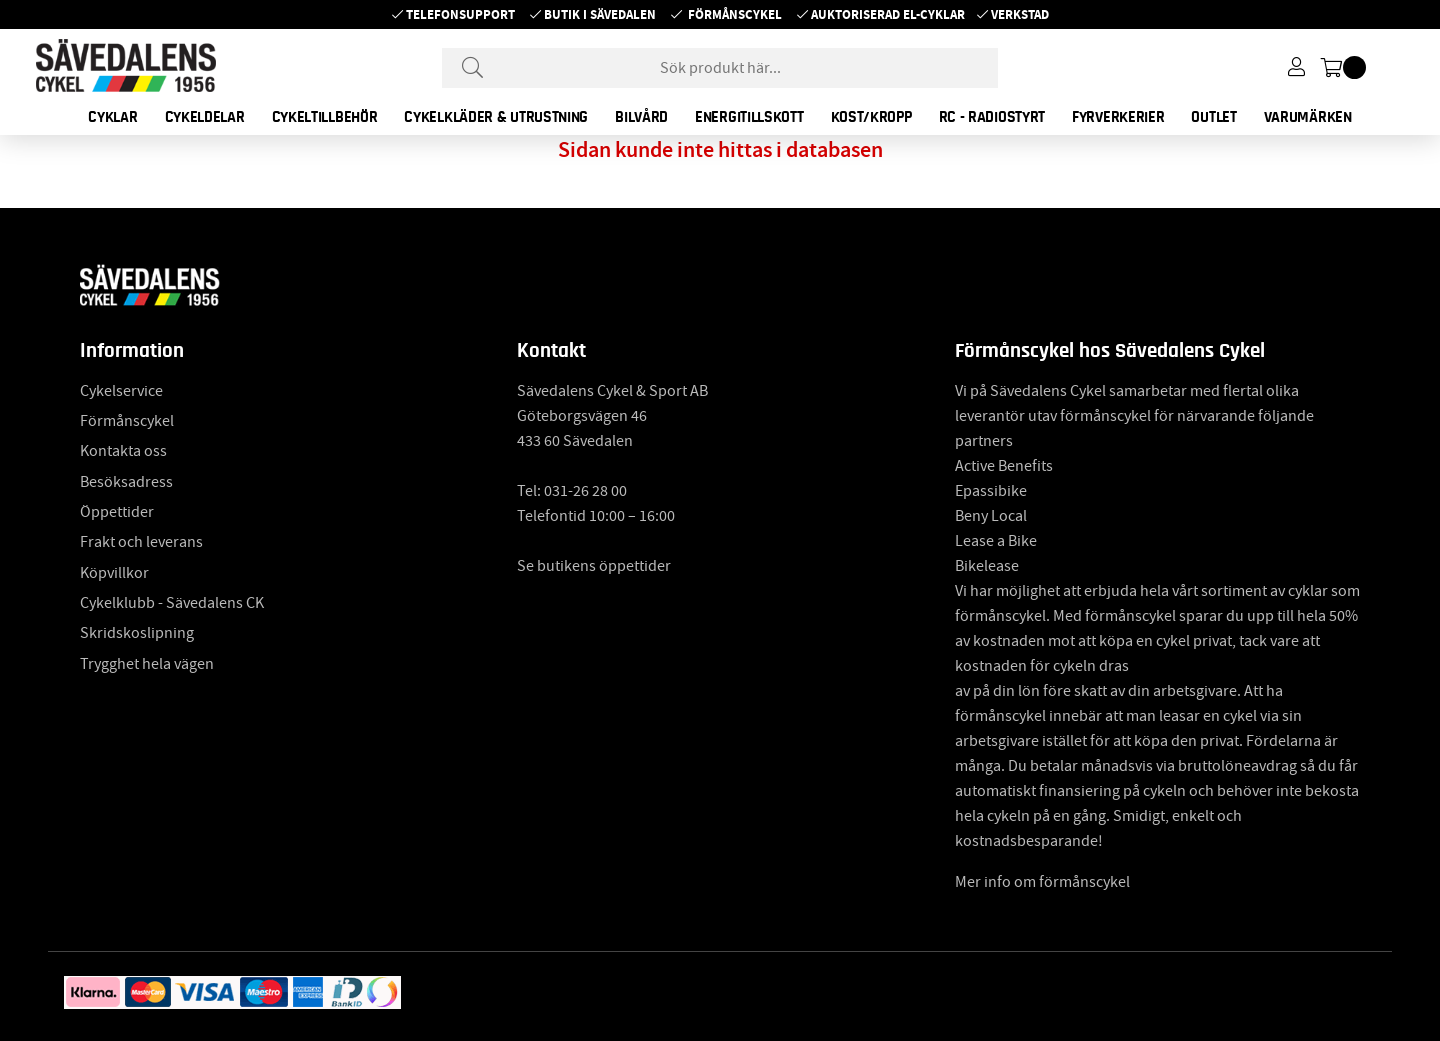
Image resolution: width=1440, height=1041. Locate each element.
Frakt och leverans (141, 542)
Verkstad (1020, 14)
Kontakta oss (123, 451)
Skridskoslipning (137, 633)
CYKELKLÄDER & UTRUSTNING (496, 117)
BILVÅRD (641, 117)
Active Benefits (1004, 466)
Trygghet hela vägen (147, 664)
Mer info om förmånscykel (1042, 882)
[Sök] (720, 68)
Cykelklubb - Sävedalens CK (172, 603)
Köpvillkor (114, 573)
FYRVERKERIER (1118, 117)
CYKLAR (112, 117)
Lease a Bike (996, 541)
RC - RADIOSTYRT (992, 117)
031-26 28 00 (585, 491)
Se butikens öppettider (594, 566)
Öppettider (117, 512)
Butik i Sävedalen (600, 14)
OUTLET (1213, 117)
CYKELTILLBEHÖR (325, 117)
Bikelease (987, 566)
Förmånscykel (735, 14)
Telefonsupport (460, 14)
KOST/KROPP (871, 117)
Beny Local (991, 516)
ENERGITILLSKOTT (749, 117)
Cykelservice (121, 391)
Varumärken (1308, 117)
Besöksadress (126, 482)
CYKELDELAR (205, 117)
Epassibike (991, 491)
